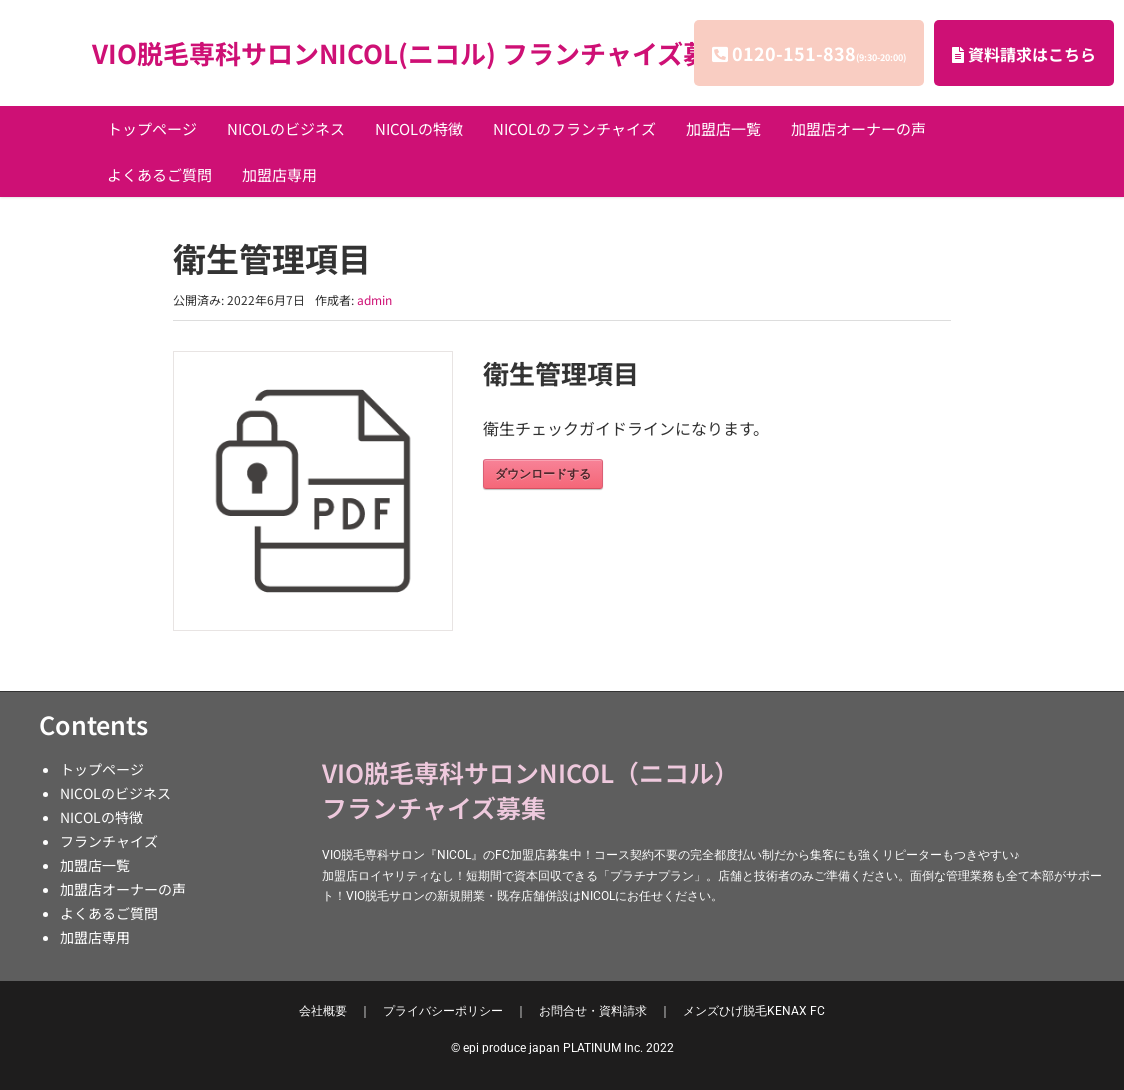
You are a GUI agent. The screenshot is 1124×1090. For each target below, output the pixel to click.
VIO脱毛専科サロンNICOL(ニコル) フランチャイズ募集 (413, 52)
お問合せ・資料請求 (593, 1011)
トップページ (152, 128)
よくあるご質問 (159, 174)
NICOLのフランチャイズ (574, 128)
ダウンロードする (543, 474)
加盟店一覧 (723, 128)
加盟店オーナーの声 (858, 128)
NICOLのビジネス (286, 128)
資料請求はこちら (1024, 54)
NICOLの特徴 (419, 128)
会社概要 (323, 1011)
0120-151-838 (819, 53)
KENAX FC (754, 1011)
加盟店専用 (279, 174)
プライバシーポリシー (443, 1011)
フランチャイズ (109, 841)
